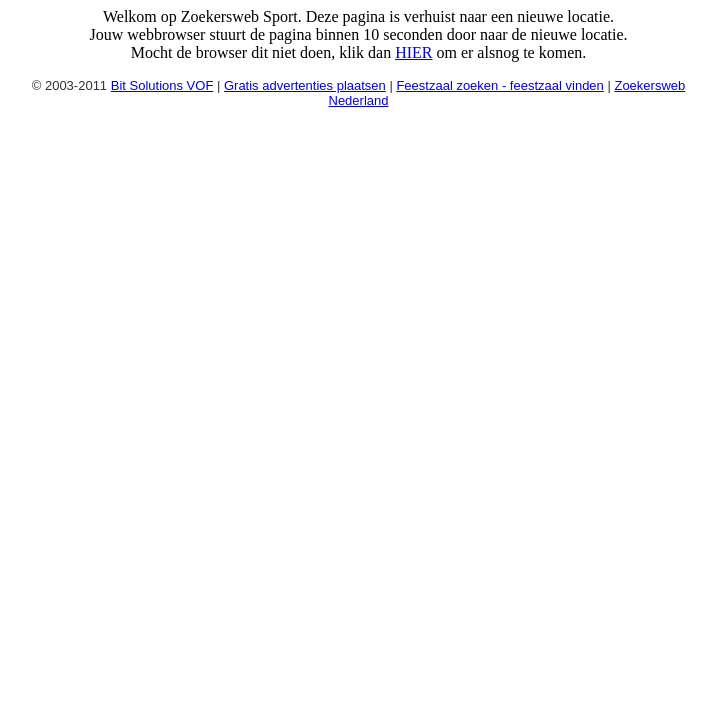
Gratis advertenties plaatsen (305, 85)
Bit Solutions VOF (162, 85)
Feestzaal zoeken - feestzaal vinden (499, 85)
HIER (413, 52)
